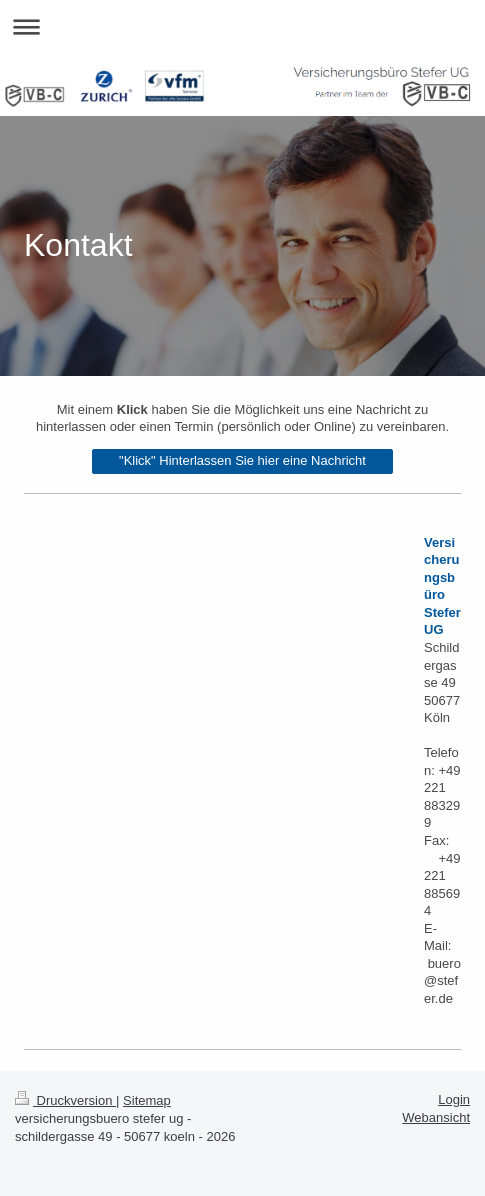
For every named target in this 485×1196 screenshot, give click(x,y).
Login (454, 1099)
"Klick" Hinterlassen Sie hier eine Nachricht (242, 460)
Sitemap (147, 1100)
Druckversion (65, 1100)
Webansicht (436, 1117)
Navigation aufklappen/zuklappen (242, 26)
